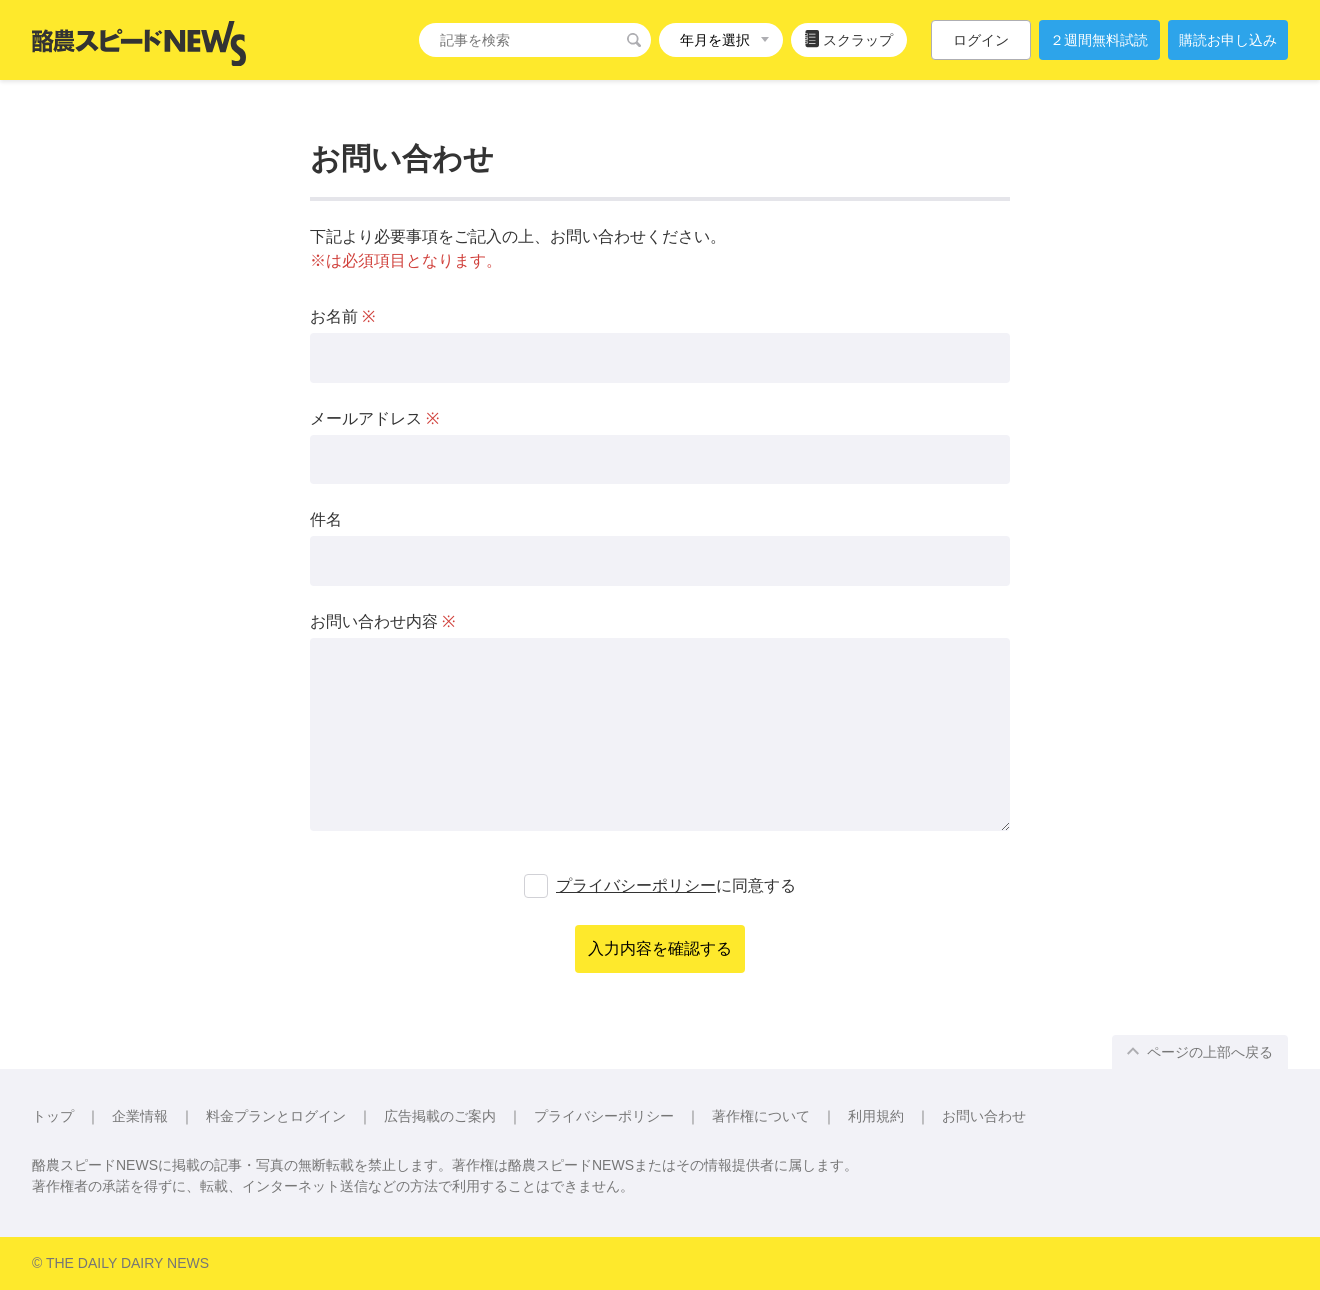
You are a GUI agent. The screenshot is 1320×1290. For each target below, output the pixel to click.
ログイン (981, 40)
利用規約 (876, 1116)
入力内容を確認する (660, 948)
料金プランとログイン (276, 1116)
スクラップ (849, 39)
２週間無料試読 (1099, 40)
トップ (53, 1116)
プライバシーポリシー (636, 886)
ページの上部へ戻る (1200, 1052)
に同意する (676, 885)
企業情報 (140, 1116)
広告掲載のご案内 (440, 1116)
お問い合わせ (984, 1116)
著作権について (761, 1116)
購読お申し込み (1228, 40)
